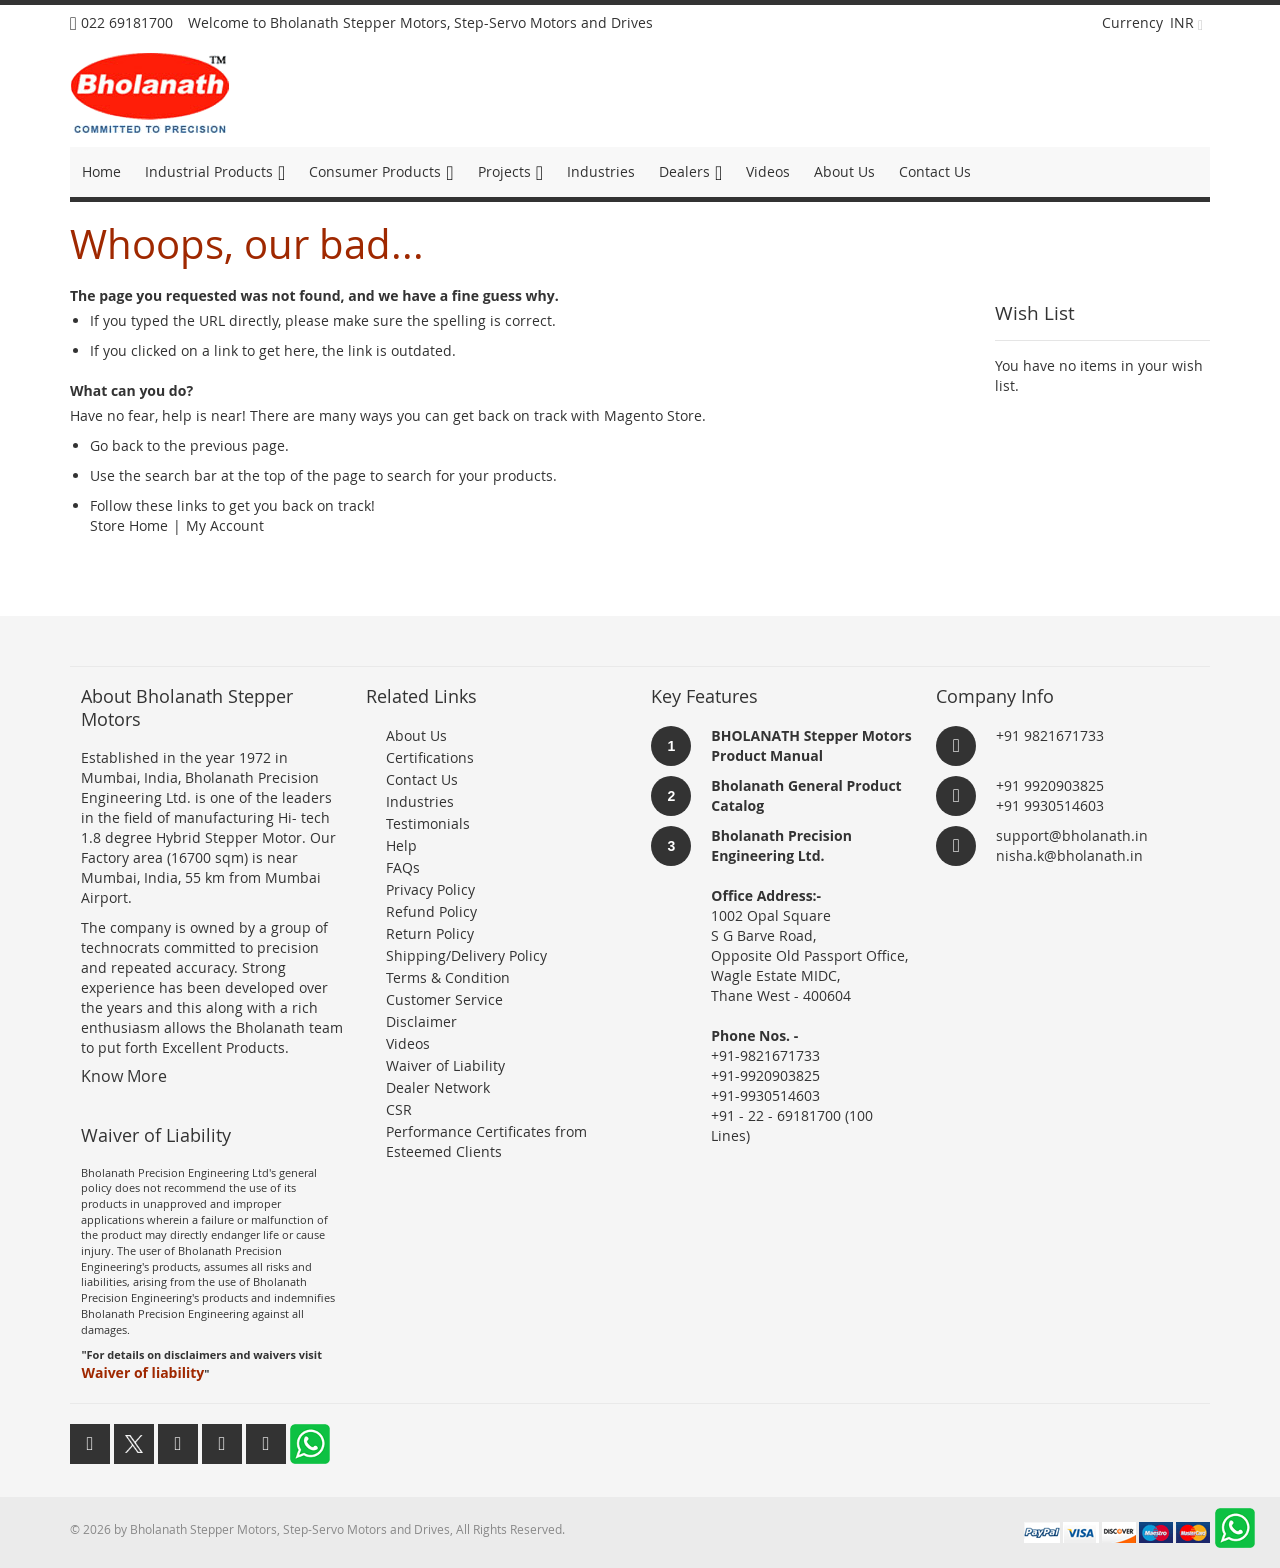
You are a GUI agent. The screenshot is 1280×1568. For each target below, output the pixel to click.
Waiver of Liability (445, 1065)
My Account (225, 525)
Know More (124, 1076)
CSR (399, 1109)
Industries (420, 801)
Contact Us (422, 779)
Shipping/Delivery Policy (466, 955)
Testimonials (428, 823)
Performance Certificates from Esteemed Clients (486, 1141)
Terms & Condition (448, 977)
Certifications (430, 757)
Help (401, 845)
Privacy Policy (430, 889)
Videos (408, 1043)
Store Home (129, 525)
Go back (116, 445)
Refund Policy (431, 911)
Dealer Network (438, 1087)
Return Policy (430, 933)
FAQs (403, 867)
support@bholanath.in (1072, 835)
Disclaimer (421, 1021)
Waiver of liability (142, 1372)
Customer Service (444, 999)
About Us (416, 735)
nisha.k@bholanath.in (1069, 855)
